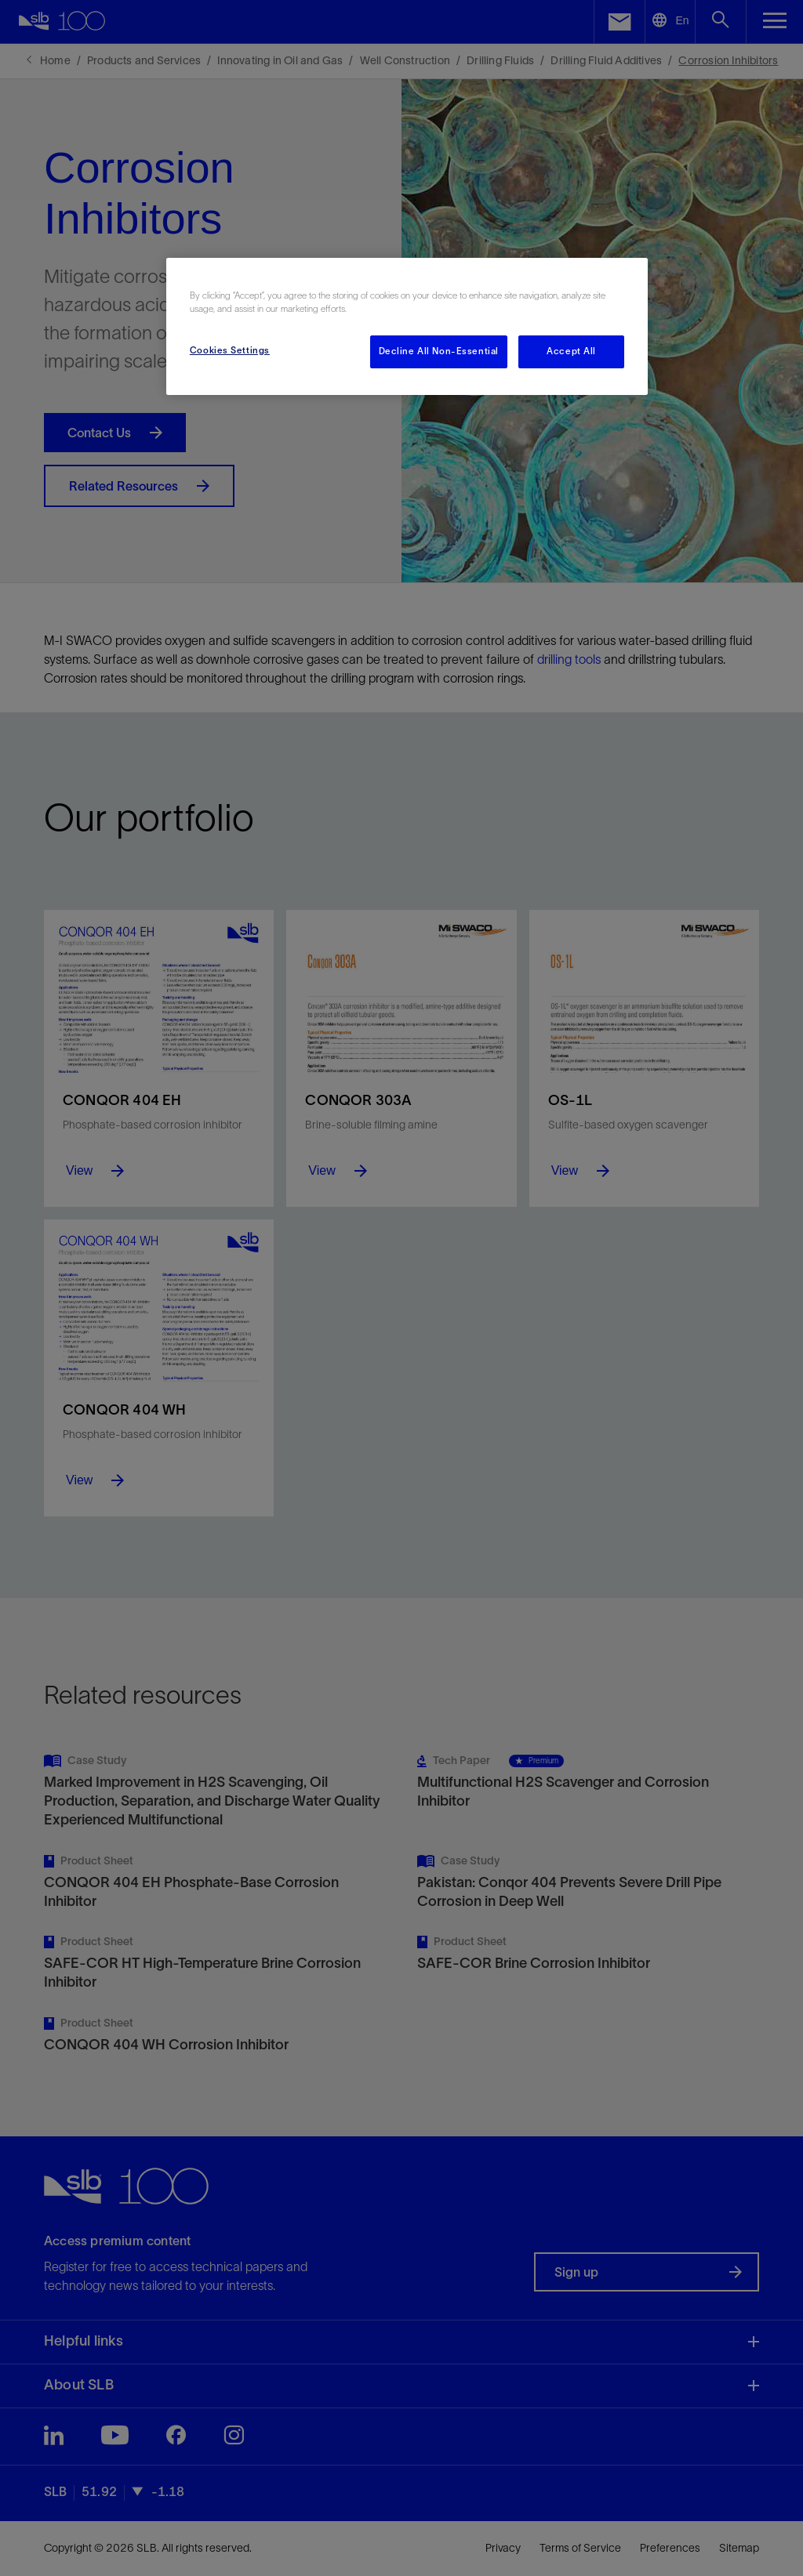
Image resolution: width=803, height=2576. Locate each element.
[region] (407, 326)
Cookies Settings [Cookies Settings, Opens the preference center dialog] (230, 350)
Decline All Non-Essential (439, 351)
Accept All (571, 351)
